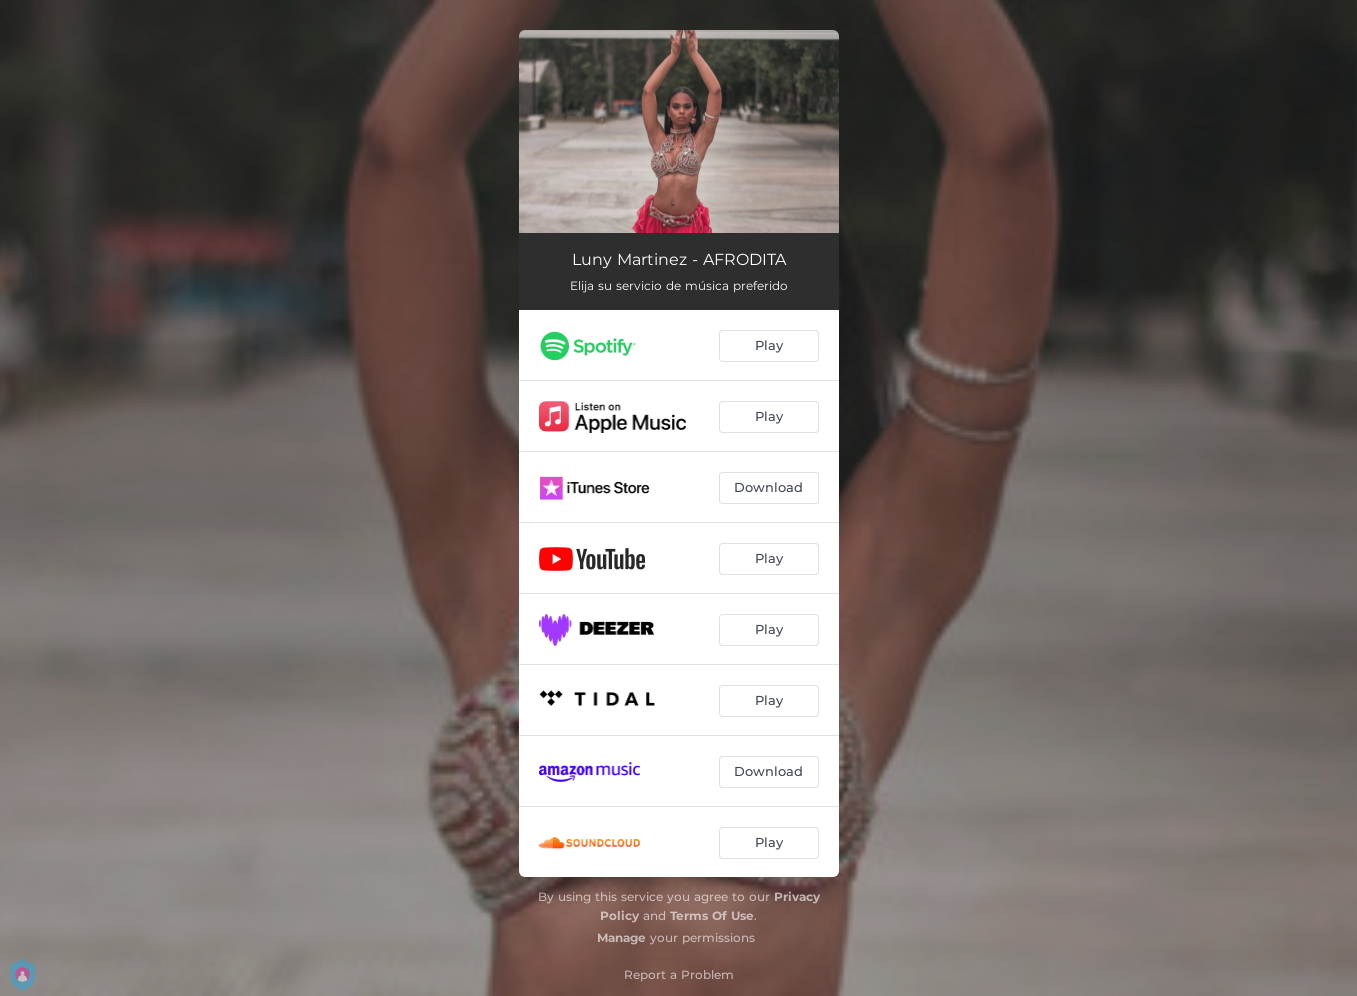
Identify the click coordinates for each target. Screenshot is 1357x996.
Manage (621, 937)
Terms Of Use (712, 915)
